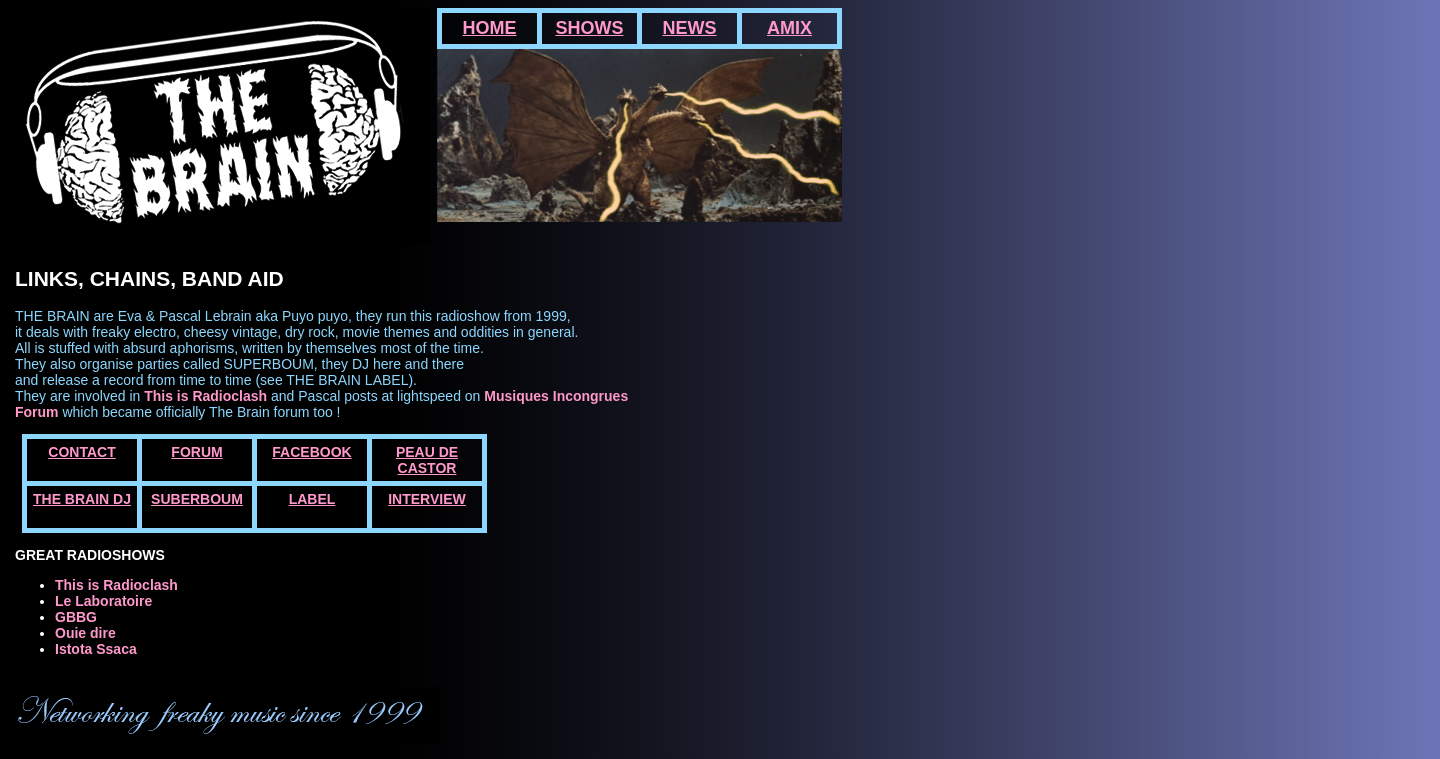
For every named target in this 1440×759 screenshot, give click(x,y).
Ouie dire (85, 633)
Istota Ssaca (96, 649)
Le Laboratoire (103, 601)
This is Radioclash (205, 396)
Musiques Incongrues (556, 396)
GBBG (76, 617)
